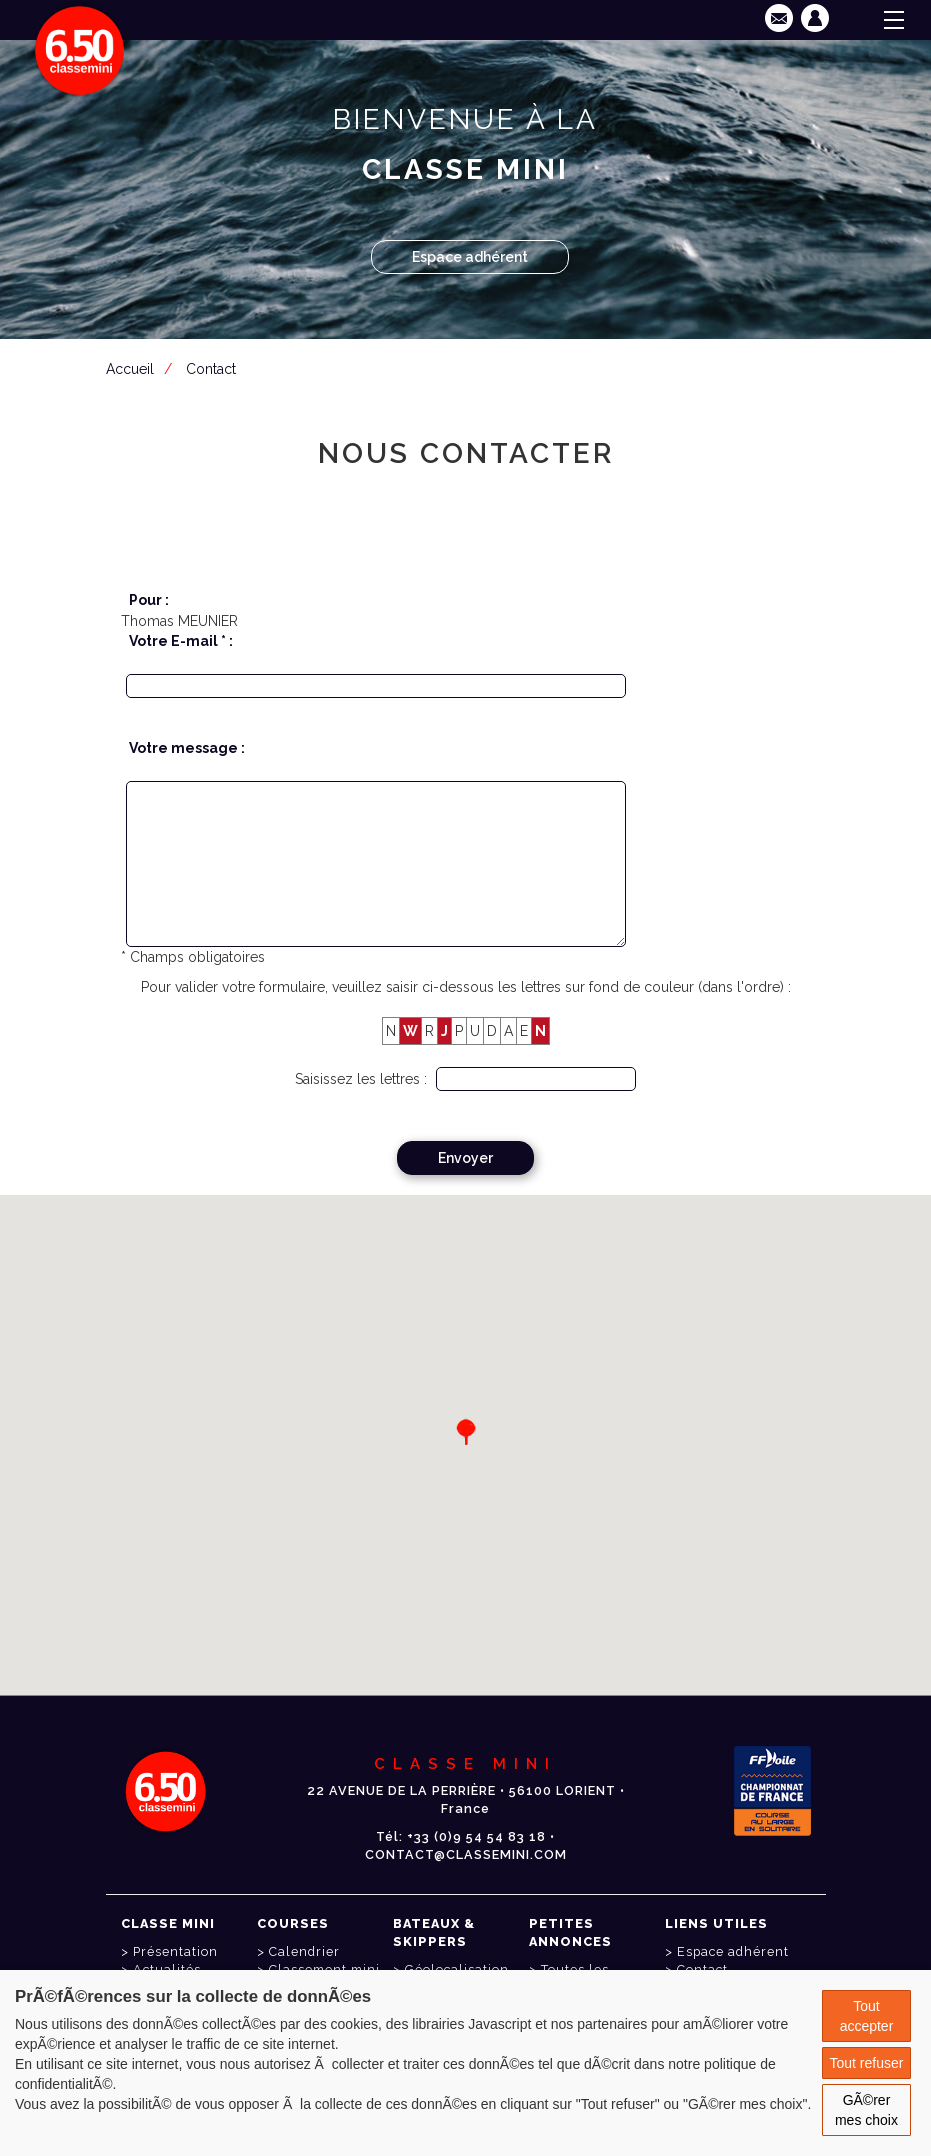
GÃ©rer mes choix (866, 2110)
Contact (211, 369)
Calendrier (304, 1951)
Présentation (175, 1951)
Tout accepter (867, 2016)
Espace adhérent (470, 257)
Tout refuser (867, 2063)
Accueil (130, 369)
